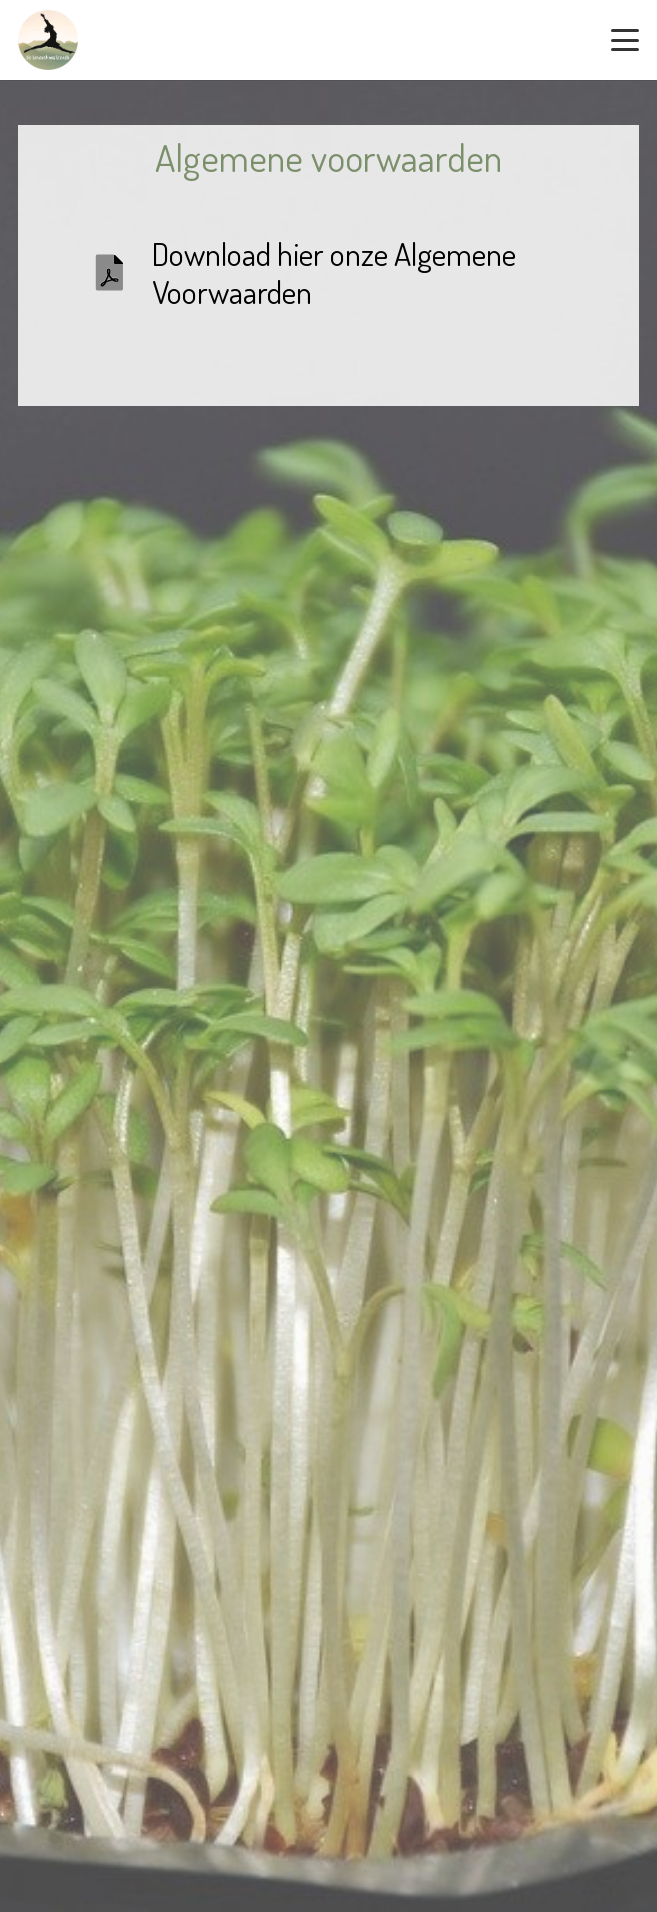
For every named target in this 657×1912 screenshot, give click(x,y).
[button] (625, 40)
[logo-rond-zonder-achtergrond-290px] (48, 40)
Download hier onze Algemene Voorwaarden (334, 272)
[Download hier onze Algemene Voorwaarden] (121, 273)
